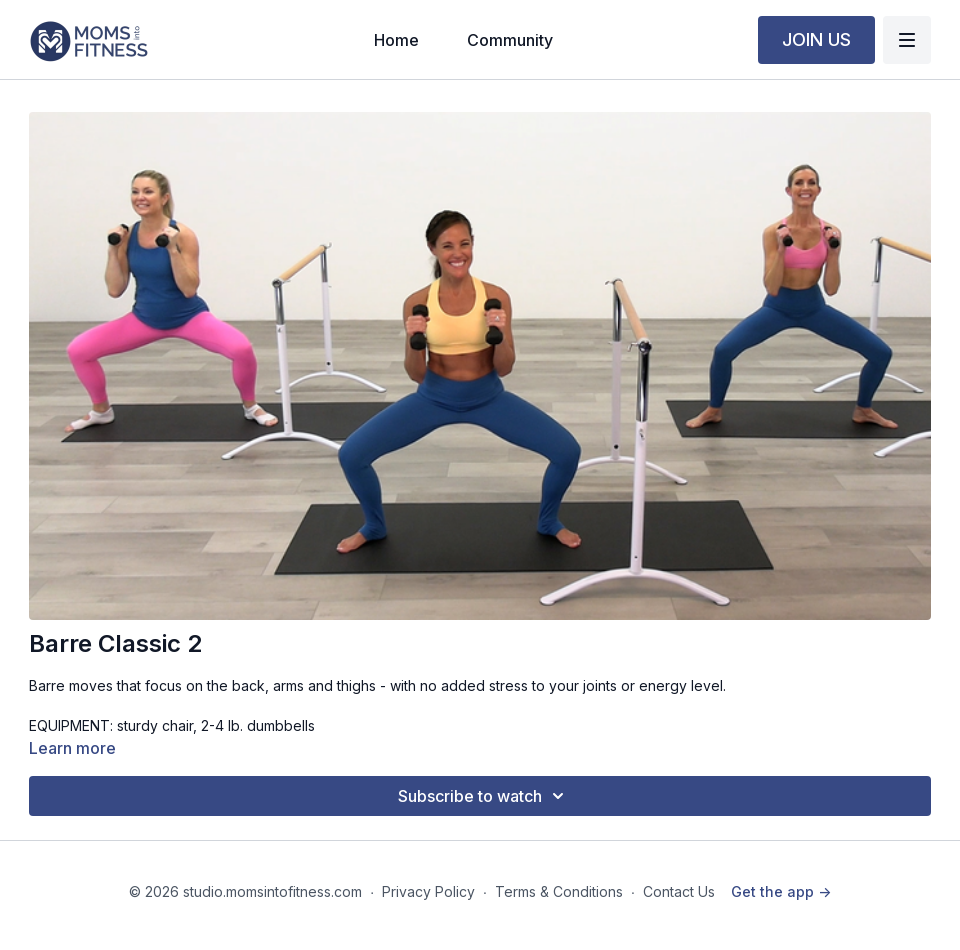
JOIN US (816, 39)
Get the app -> (781, 891)
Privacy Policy (428, 891)
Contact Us (679, 891)
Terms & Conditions (559, 891)
